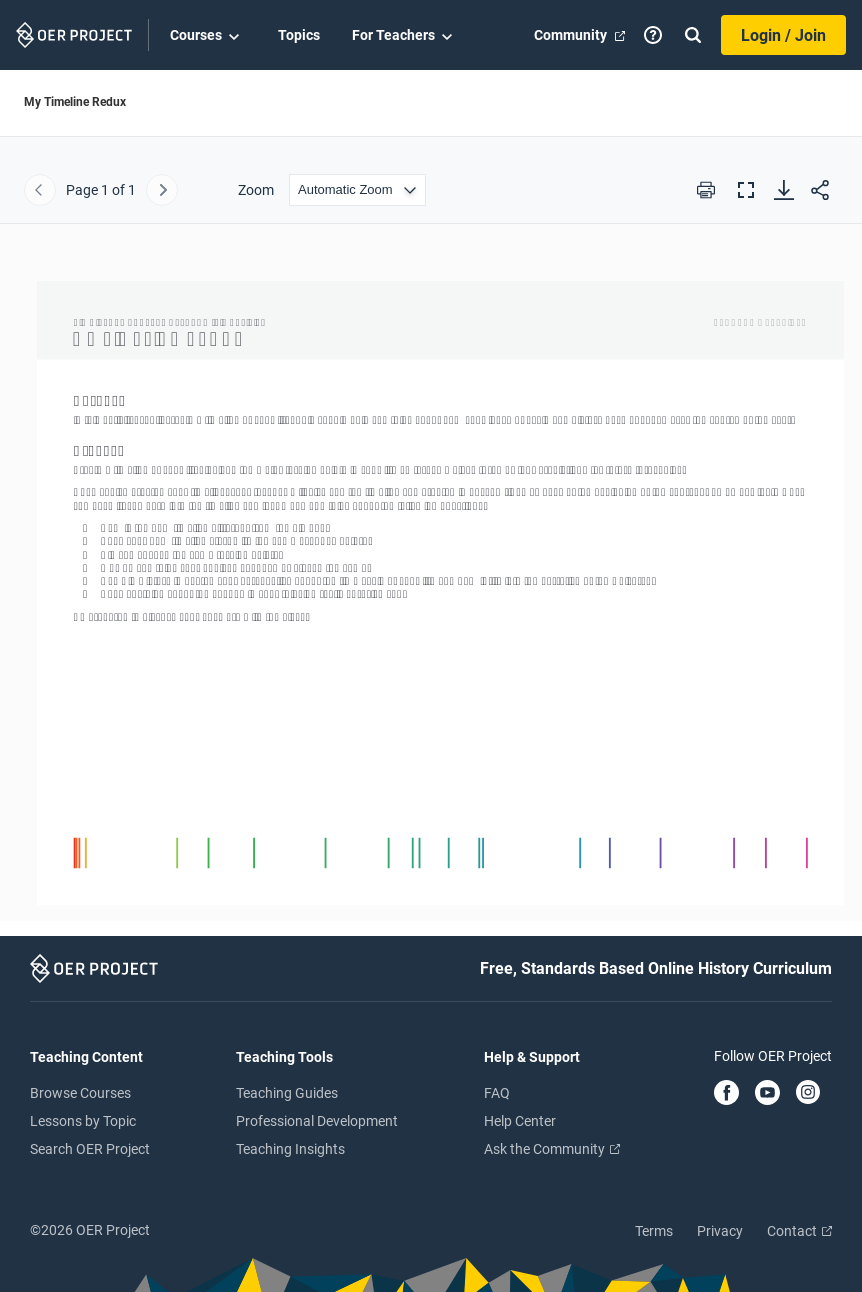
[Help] (653, 35)
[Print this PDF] (706, 190)
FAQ (497, 1093)
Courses (208, 36)
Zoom (256, 190)
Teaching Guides (287, 1093)
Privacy (720, 1231)
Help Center (520, 1121)
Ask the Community (552, 1149)
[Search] (693, 35)
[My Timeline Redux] (431, 586)
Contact (799, 1231)
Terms (654, 1231)
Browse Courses (80, 1093)
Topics (299, 35)
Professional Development (317, 1121)
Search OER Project (90, 1149)
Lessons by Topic (83, 1121)
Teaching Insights (290, 1149)
